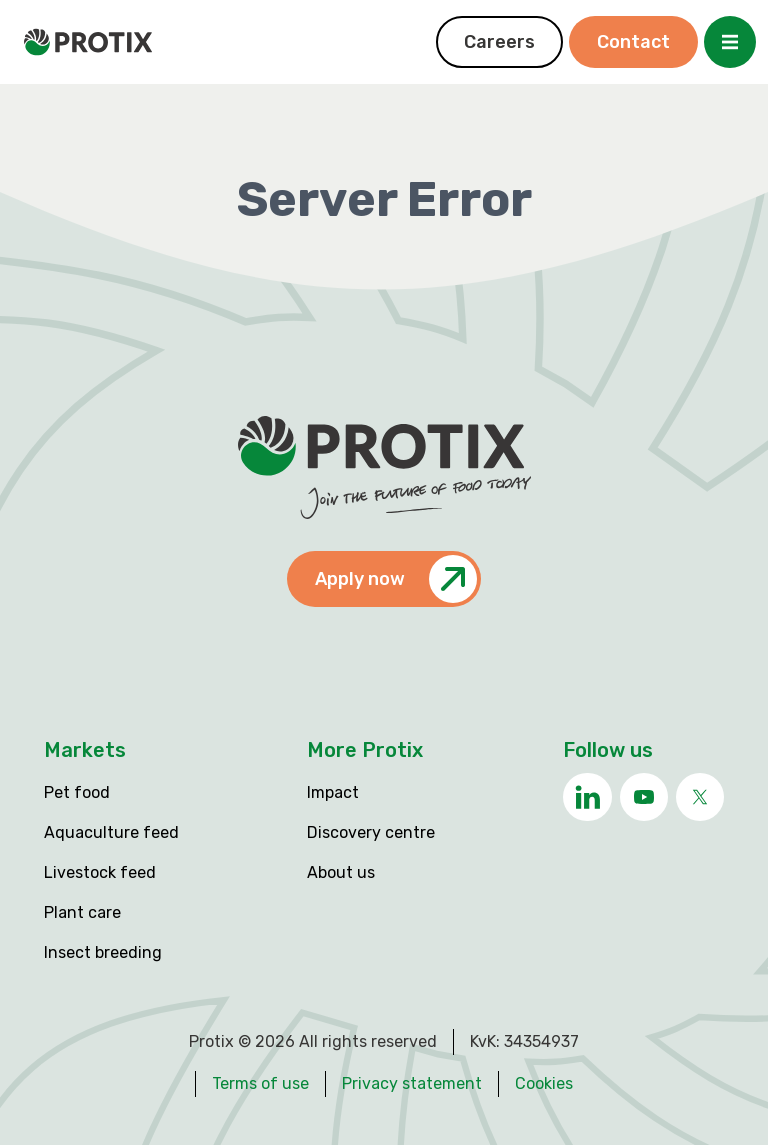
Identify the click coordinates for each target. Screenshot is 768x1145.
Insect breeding (103, 952)
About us (341, 872)
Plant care (82, 912)
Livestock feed (100, 872)
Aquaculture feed (111, 832)
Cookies (544, 1083)
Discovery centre (371, 832)
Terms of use (260, 1083)
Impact (333, 792)
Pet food (77, 792)
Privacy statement (412, 1083)
